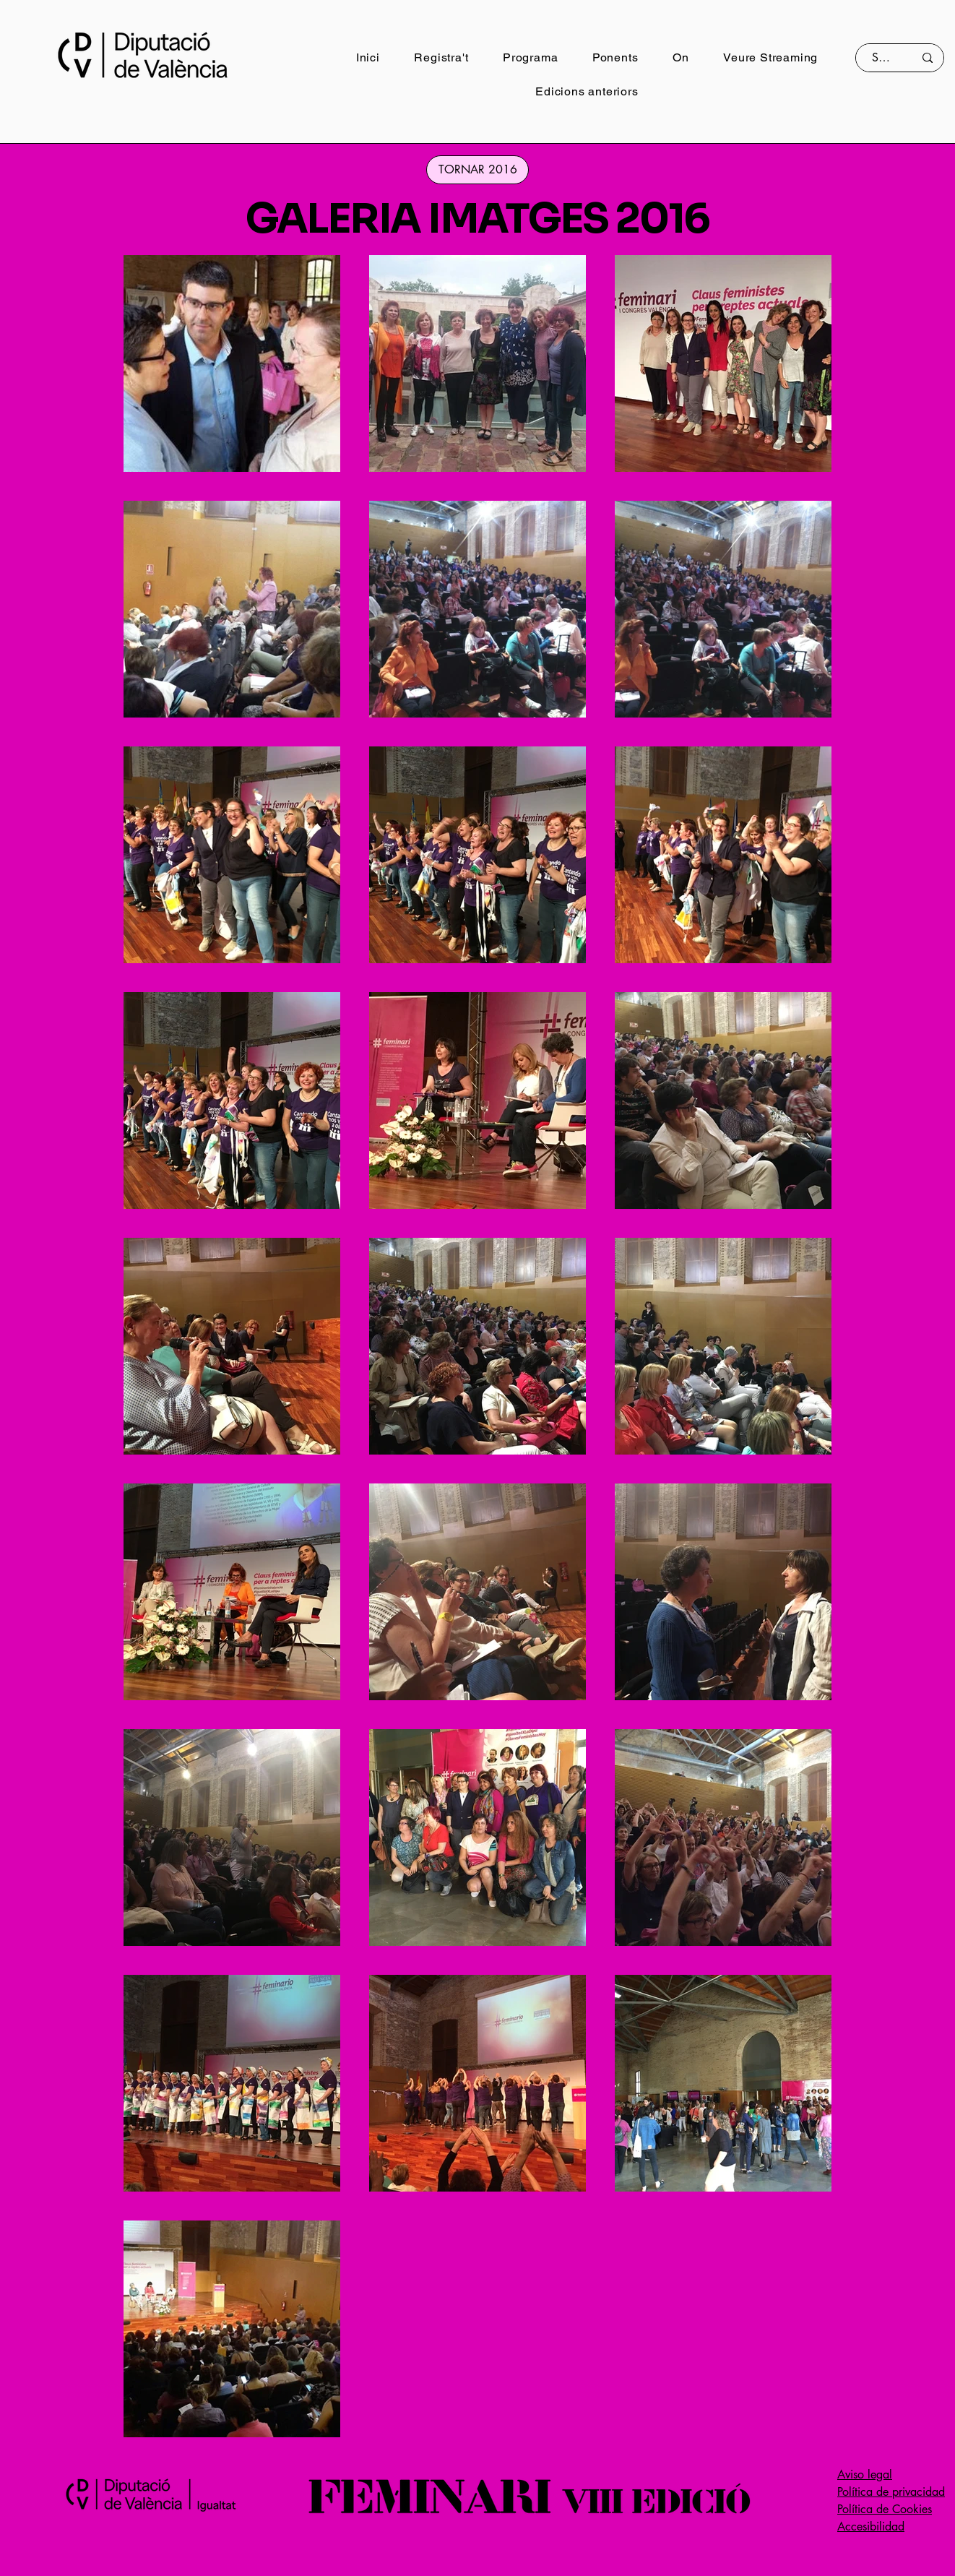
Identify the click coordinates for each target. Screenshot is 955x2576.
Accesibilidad (870, 2526)
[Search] (882, 57)
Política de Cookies (884, 2509)
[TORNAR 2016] (477, 169)
